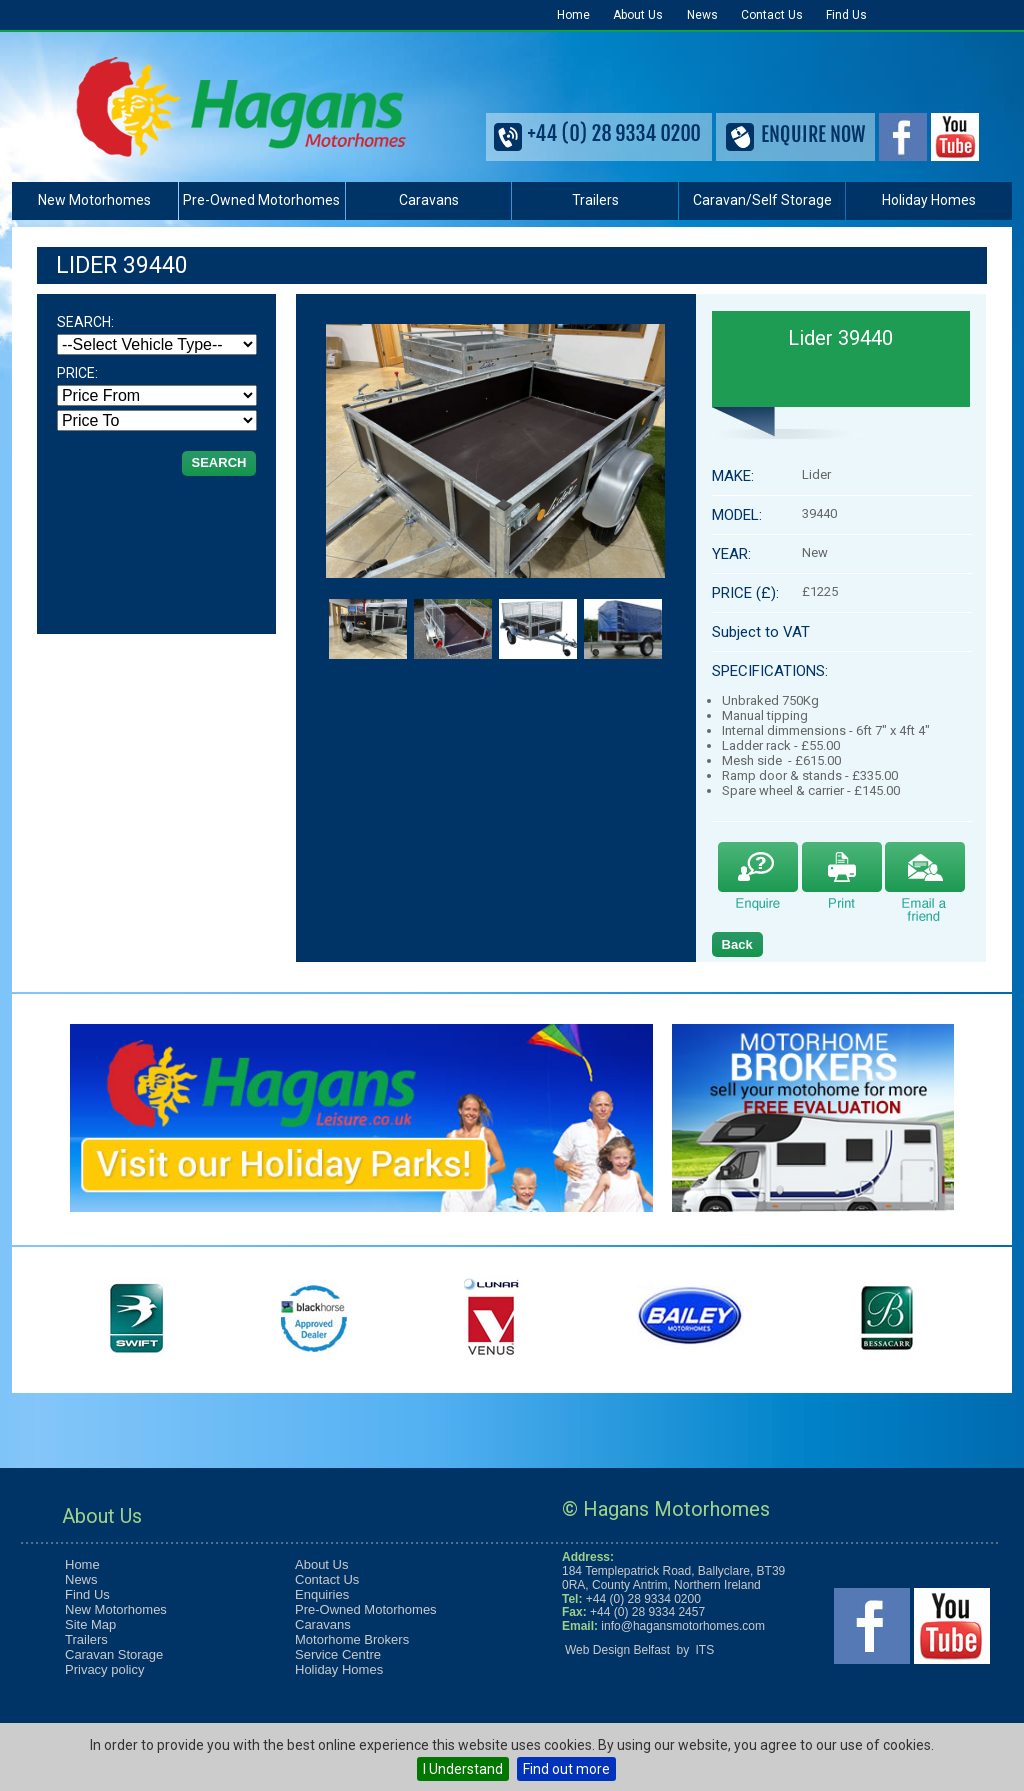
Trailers (595, 200)
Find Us (846, 15)
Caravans (429, 200)
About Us (638, 15)
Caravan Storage (114, 1654)
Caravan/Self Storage (762, 200)
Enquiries (322, 1594)
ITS (705, 1650)
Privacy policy (104, 1669)
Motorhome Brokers (352, 1639)
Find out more (566, 1769)
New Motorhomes (94, 200)
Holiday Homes (929, 200)
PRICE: (77, 373)
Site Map (90, 1624)
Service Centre (338, 1654)
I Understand (463, 1769)
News (702, 15)
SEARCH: (85, 322)
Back (737, 944)
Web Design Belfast (617, 1650)
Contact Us (772, 15)
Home (573, 15)
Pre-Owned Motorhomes (261, 200)
